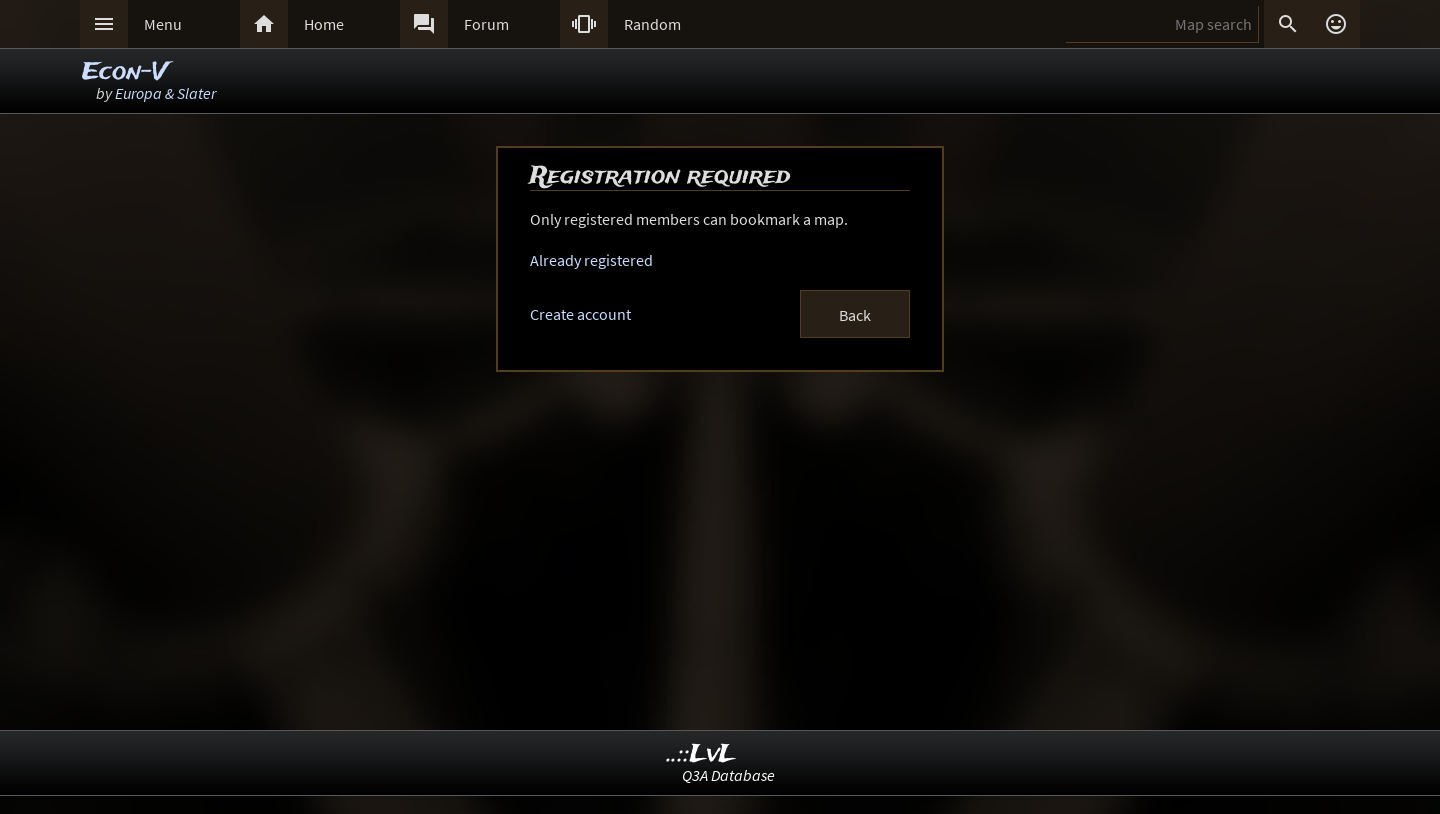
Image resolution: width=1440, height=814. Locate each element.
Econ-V (124, 72)
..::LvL (701, 754)
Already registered (591, 260)
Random (652, 24)
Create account (580, 314)
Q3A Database (728, 775)
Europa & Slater (165, 93)
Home (324, 24)
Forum (486, 24)
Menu (163, 24)
